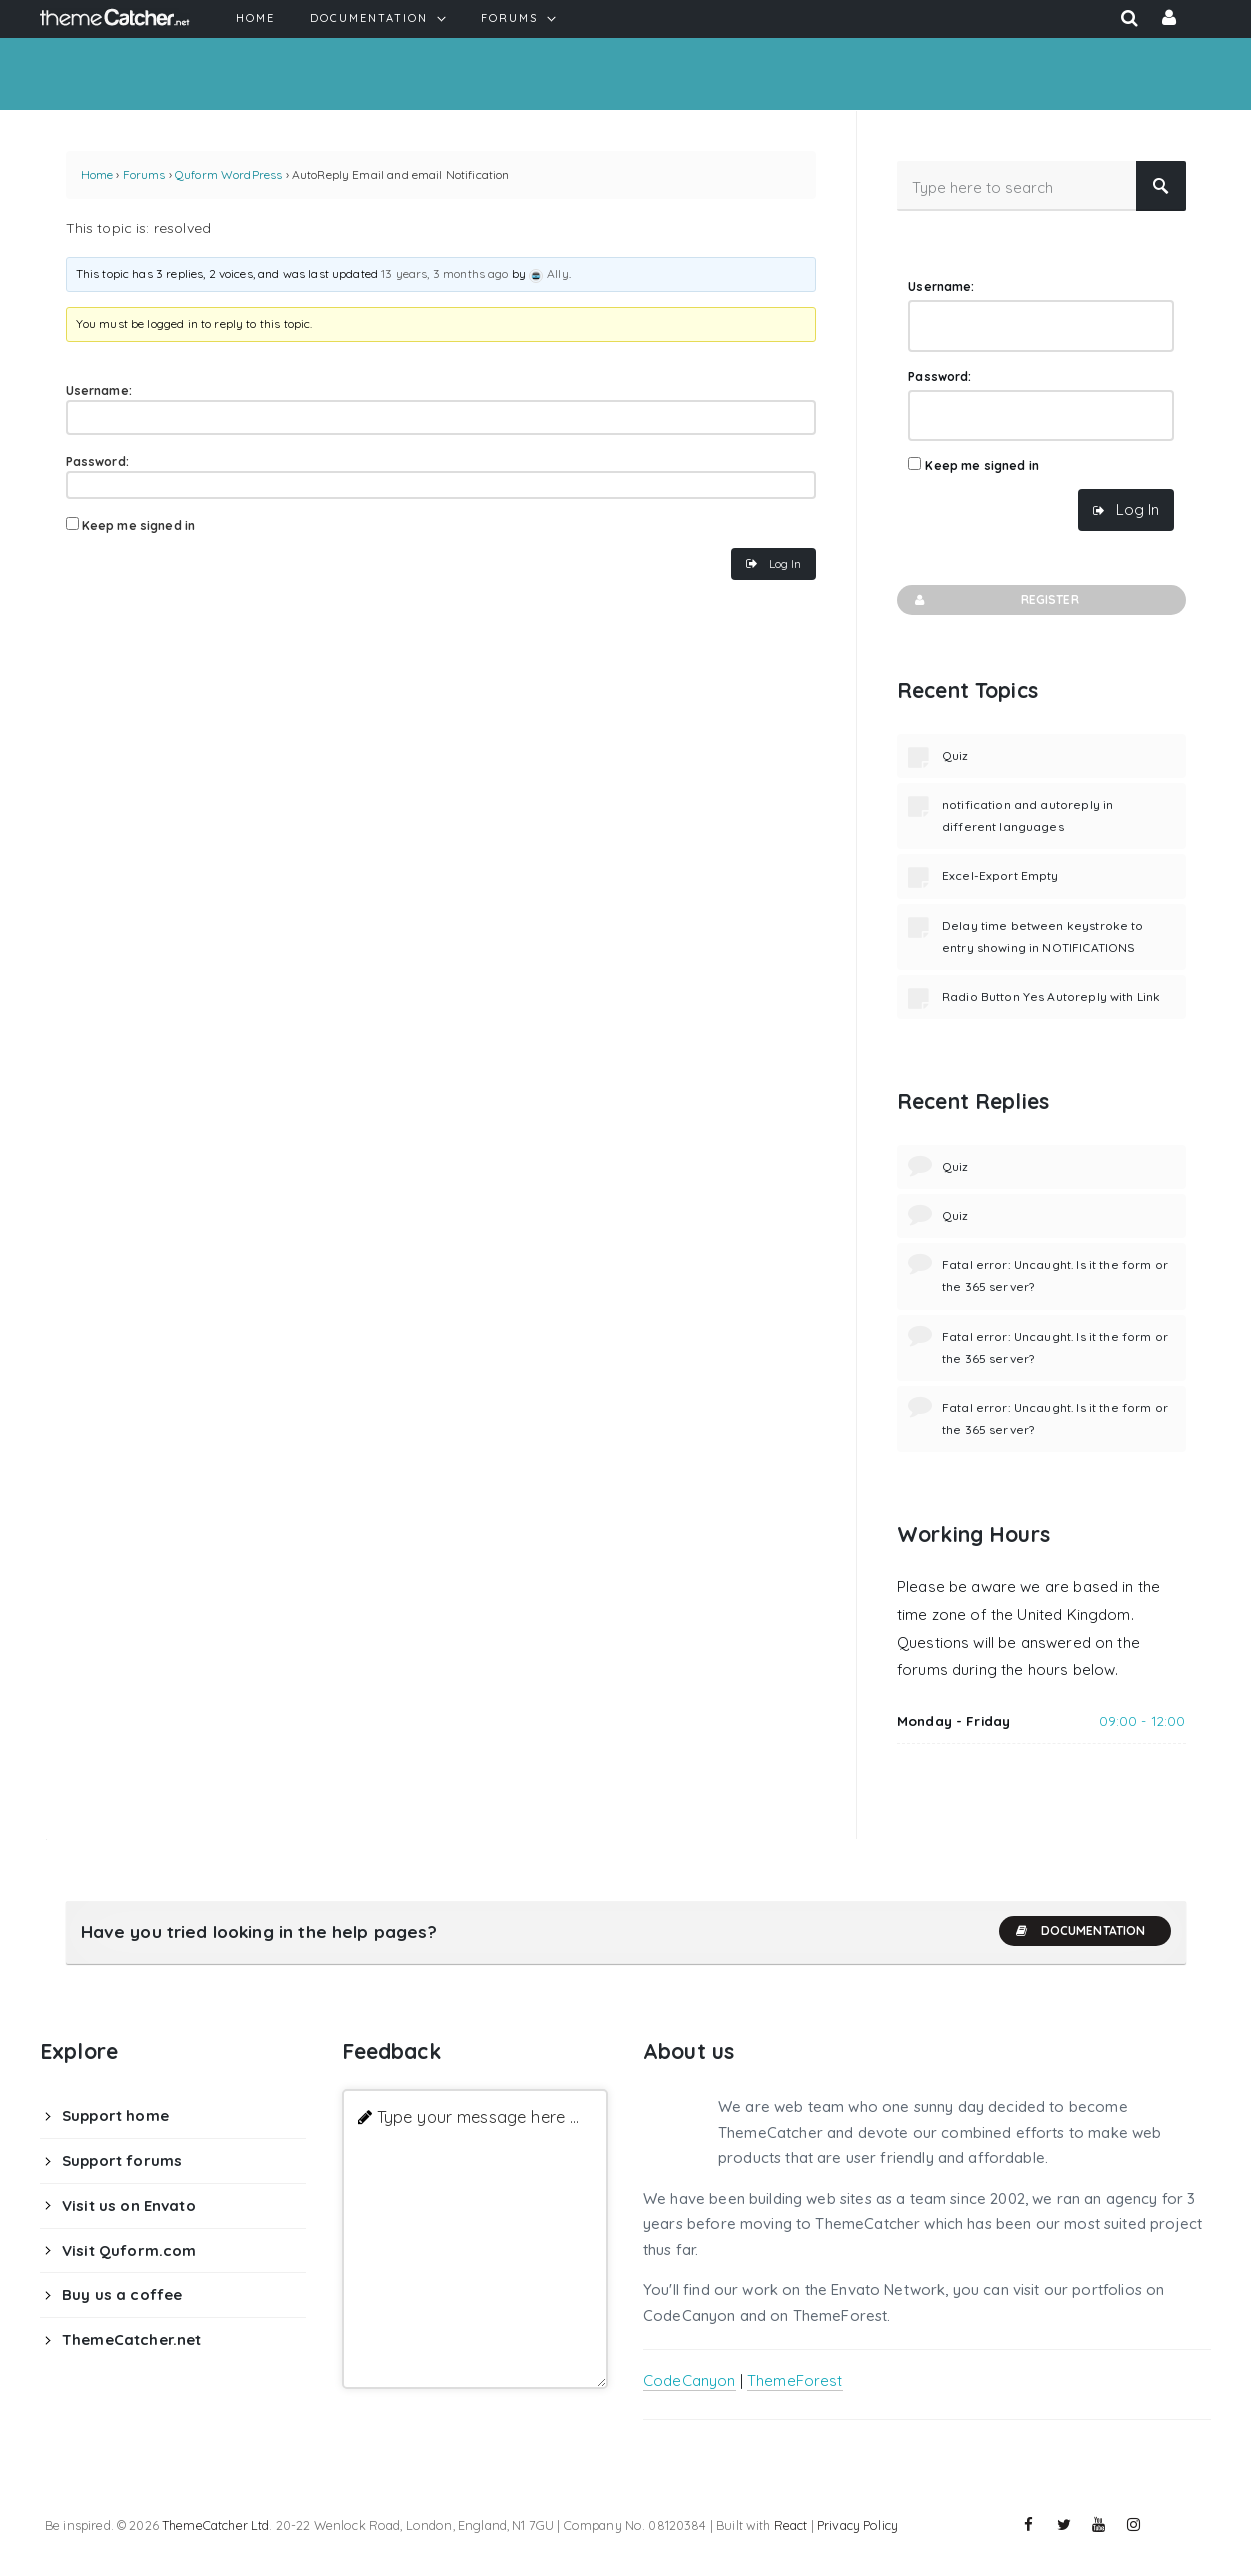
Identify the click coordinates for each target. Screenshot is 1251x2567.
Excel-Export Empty (1000, 875)
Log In (785, 563)
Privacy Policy (857, 2525)
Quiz (955, 755)
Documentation (1080, 1931)
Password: (97, 461)
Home (97, 174)
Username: (99, 390)
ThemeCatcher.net (131, 2339)
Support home (115, 2115)
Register (995, 600)
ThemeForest (795, 2380)
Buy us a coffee (122, 2294)
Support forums (122, 2160)
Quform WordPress (228, 174)
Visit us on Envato (129, 2205)
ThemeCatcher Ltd (215, 2525)
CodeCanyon (689, 2380)
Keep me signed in (139, 525)
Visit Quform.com (129, 2250)
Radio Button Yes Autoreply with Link (1051, 996)
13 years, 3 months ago (444, 273)
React (791, 2525)
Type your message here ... (478, 2116)
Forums (144, 174)
